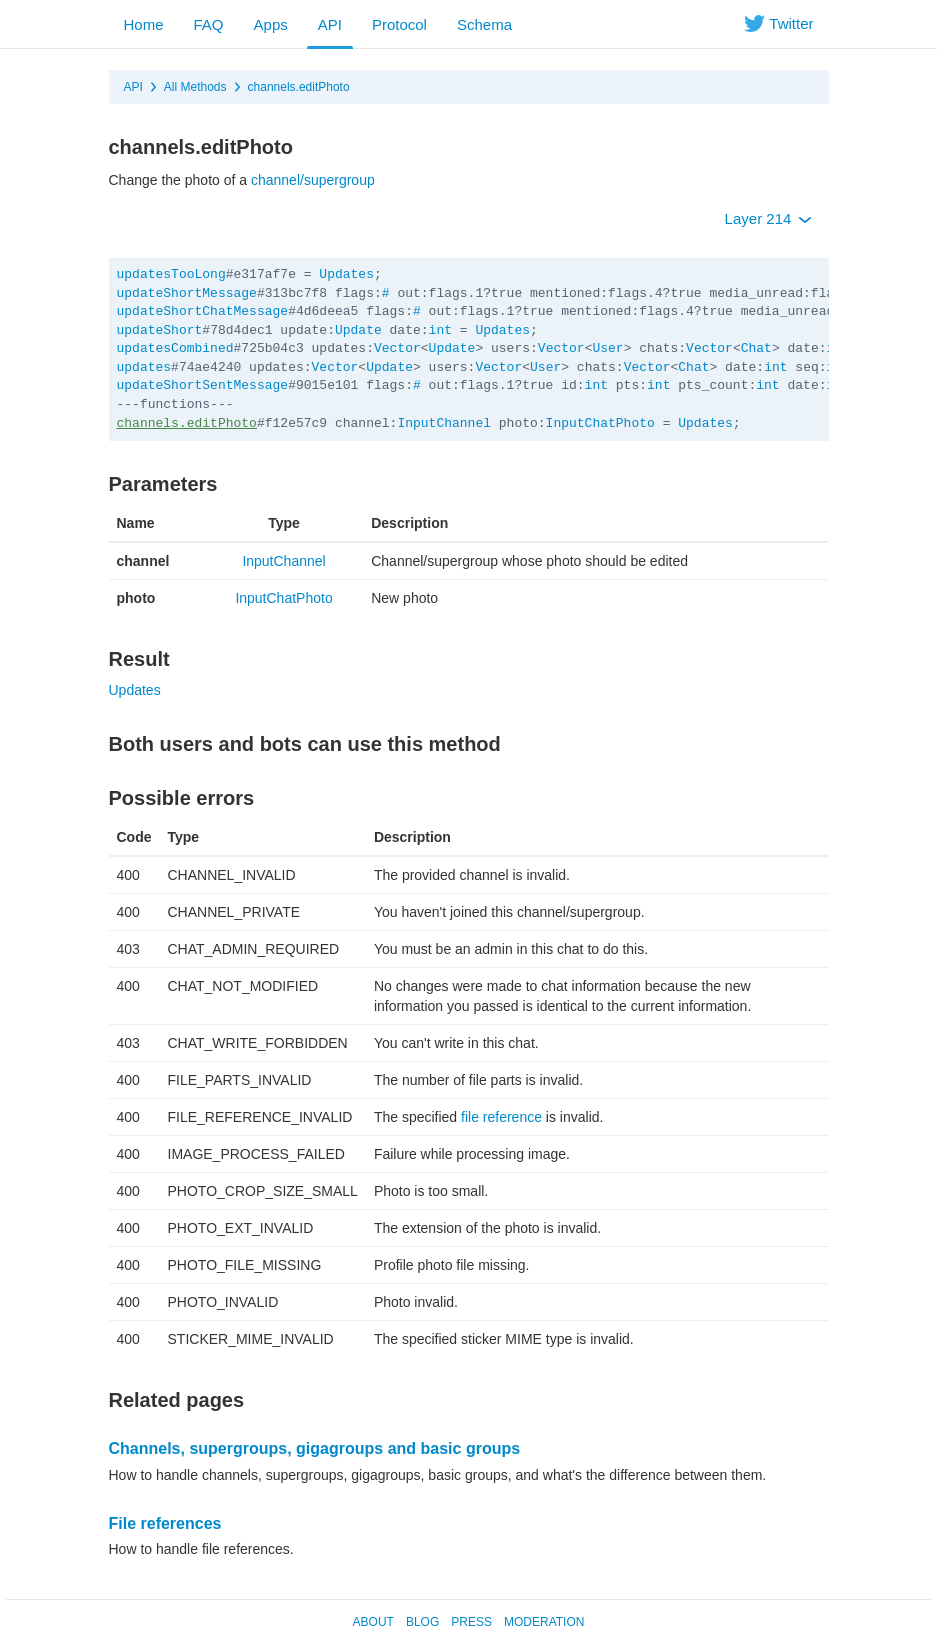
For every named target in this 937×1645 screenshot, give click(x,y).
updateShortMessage (187, 293)
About (373, 1622)
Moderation (544, 1622)
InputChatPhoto (600, 423)
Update (358, 330)
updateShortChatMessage (203, 311)
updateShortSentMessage (203, 385)
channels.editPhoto (299, 87)
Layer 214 (768, 218)
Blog (422, 1622)
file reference (501, 1117)
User (607, 348)
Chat (756, 348)
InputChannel (444, 423)
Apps (271, 24)
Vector (397, 348)
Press (471, 1622)
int (440, 330)
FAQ (209, 24)
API (330, 24)
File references (165, 1523)
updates (144, 367)
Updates (346, 274)
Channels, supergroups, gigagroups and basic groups (315, 1448)
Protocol (399, 24)
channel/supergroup (313, 180)
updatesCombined (175, 348)
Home (144, 24)
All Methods (195, 87)
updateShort (160, 330)
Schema (484, 24)
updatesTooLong (171, 274)
